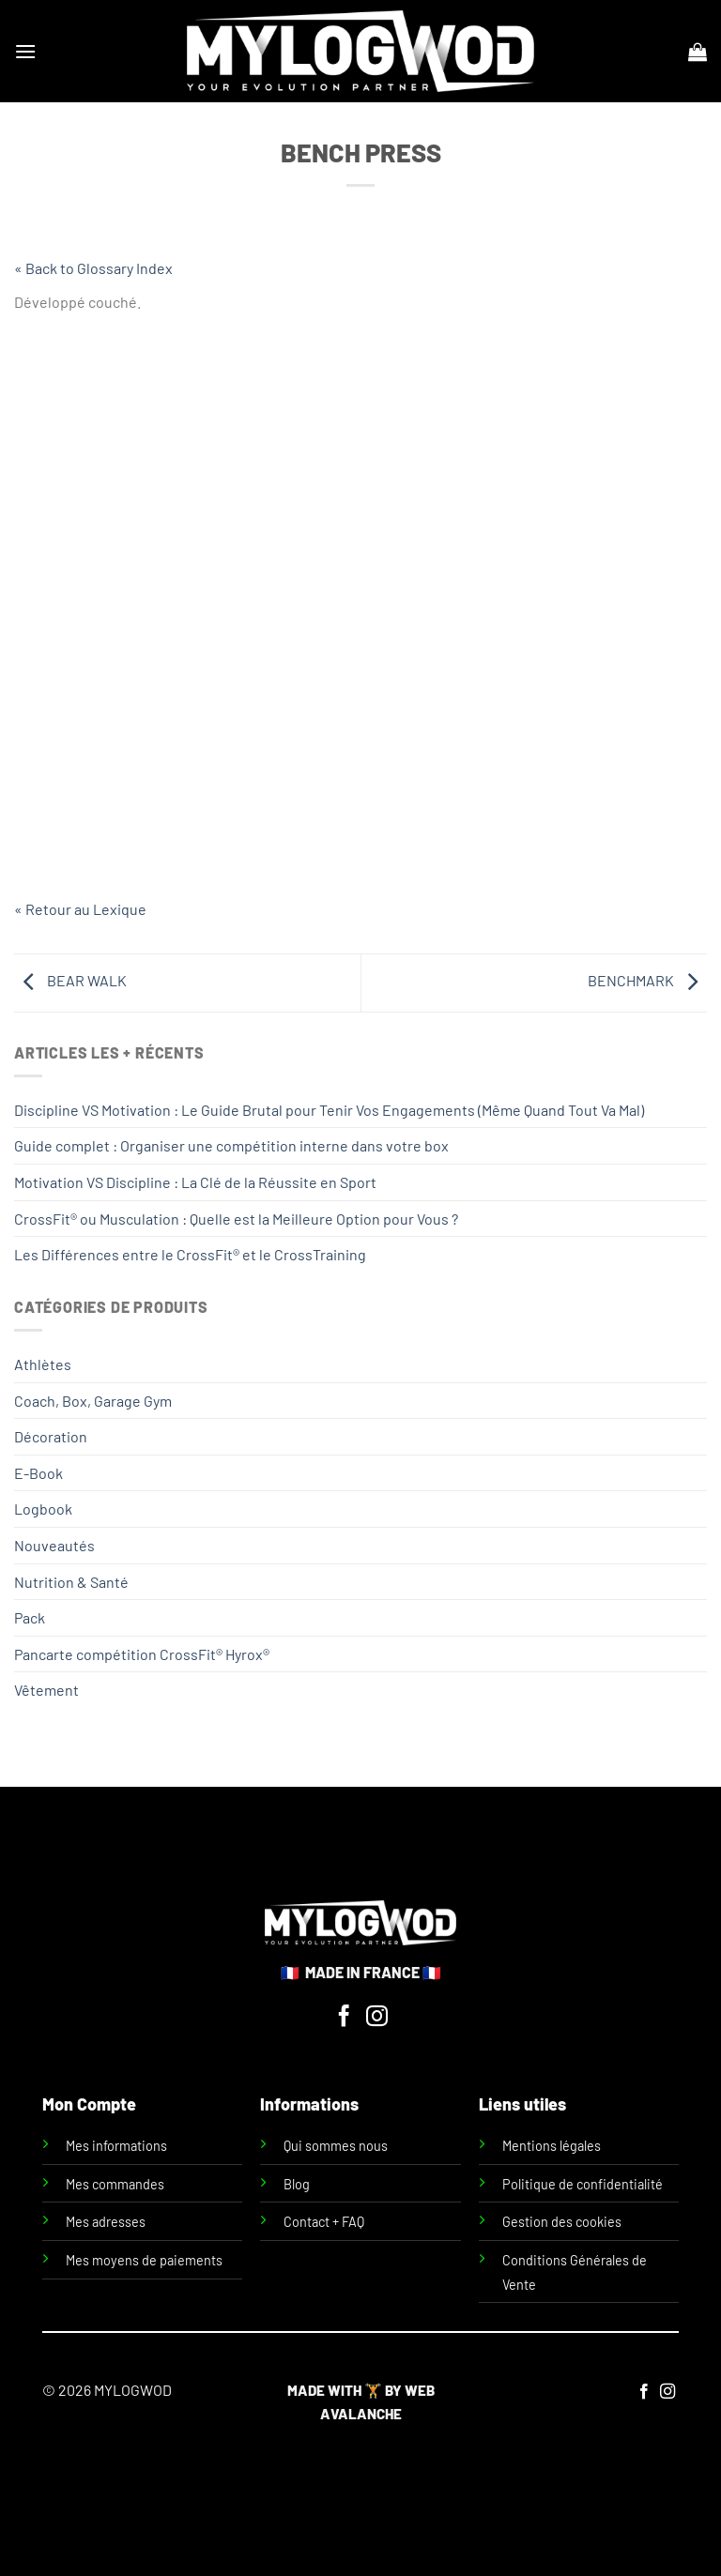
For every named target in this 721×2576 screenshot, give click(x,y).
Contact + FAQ (324, 2222)
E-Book (38, 1473)
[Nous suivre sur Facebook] (344, 2017)
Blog (297, 2184)
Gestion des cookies (561, 2222)
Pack (29, 1617)
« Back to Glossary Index (93, 268)
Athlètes (42, 1364)
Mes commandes (115, 2184)
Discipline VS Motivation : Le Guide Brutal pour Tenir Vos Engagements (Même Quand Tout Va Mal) (329, 1110)
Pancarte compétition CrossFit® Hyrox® (141, 1654)
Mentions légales (551, 2146)
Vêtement (46, 1690)
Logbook (43, 1508)
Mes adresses (106, 2222)
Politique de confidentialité (582, 2184)
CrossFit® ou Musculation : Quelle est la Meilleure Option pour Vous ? (236, 1218)
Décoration (50, 1436)
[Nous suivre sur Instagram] (377, 2017)
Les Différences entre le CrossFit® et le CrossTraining (190, 1254)
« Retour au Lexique (80, 909)
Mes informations (116, 2146)
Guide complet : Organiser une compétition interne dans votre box (231, 1145)
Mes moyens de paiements (144, 2260)
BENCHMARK (647, 980)
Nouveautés (54, 1545)
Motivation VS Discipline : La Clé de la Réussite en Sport (195, 1182)
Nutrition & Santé (71, 1582)
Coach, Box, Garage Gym (93, 1401)
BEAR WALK (70, 980)
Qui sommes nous (336, 2146)
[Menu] (25, 51)
